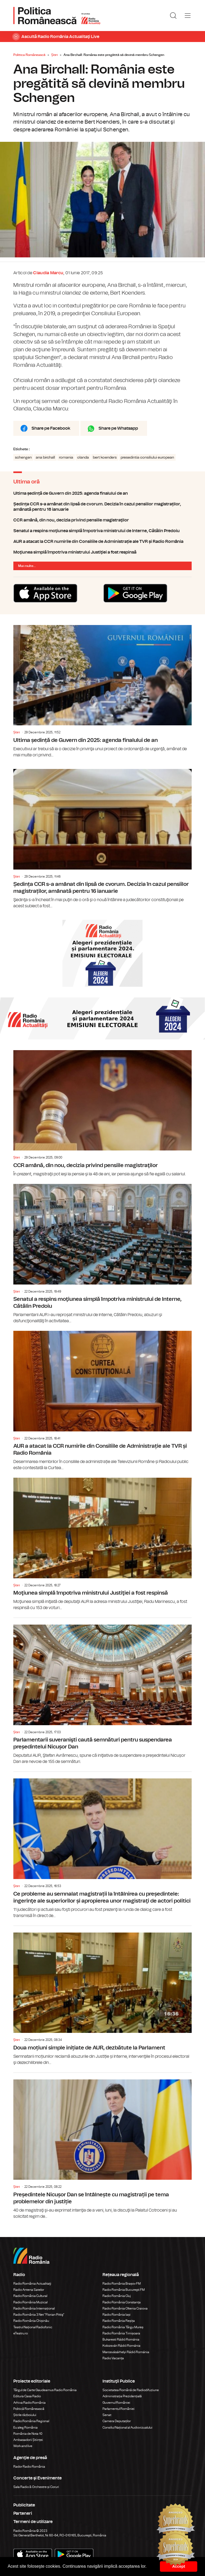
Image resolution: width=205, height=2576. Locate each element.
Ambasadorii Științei (28, 2439)
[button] (148, 2567)
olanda (83, 457)
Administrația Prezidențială (122, 2396)
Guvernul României (116, 2402)
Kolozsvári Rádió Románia (121, 2345)
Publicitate (24, 2505)
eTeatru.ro (20, 2333)
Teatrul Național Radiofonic (32, 2327)
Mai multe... (27, 565)
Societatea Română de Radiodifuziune (130, 2390)
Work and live (22, 2446)
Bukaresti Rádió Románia (120, 2339)
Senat (106, 2415)
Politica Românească (29, 54)
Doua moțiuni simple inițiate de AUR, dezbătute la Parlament (102, 1996)
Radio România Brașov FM (121, 2283)
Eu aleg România (25, 2427)
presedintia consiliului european (147, 457)
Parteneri (22, 2513)
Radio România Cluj (116, 2295)
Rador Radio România (29, 2466)
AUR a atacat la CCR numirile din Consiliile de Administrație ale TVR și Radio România (102, 541)
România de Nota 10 (27, 2433)
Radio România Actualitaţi (32, 2283)
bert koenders (105, 457)
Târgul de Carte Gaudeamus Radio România (45, 2390)
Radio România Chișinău (31, 2320)
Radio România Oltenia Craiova (125, 2308)
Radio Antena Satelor (28, 2289)
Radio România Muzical (30, 2302)
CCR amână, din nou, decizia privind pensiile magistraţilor (102, 520)
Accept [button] (178, 2566)
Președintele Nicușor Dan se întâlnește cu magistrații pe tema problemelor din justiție (102, 2146)
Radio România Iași (116, 2314)
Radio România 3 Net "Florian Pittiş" (38, 2314)
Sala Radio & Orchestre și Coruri (36, 2487)
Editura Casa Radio (27, 2396)
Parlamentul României (118, 2408)
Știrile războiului (24, 2415)
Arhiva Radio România (29, 2402)
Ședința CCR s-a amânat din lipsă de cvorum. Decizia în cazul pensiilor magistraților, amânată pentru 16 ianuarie (102, 507)
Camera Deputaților (116, 2421)
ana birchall (45, 457)
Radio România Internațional (34, 2308)
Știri (54, 54)
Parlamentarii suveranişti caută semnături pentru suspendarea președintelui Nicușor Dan (102, 1691)
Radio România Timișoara (121, 2333)
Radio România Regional (31, 2421)
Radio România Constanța (121, 2302)
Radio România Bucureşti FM (123, 2289)
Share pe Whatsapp (118, 428)
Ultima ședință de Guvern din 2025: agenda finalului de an (102, 493)
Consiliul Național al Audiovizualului (127, 2427)
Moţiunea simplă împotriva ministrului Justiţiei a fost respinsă (102, 552)
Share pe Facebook (50, 428)
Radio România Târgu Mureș (122, 2327)
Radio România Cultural (30, 2295)
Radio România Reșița (118, 2320)
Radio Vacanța (113, 2358)
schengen (23, 457)
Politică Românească (28, 2408)
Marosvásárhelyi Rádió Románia (125, 2352)
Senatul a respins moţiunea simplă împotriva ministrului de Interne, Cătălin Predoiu (102, 530)
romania (66, 457)
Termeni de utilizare (33, 2522)
